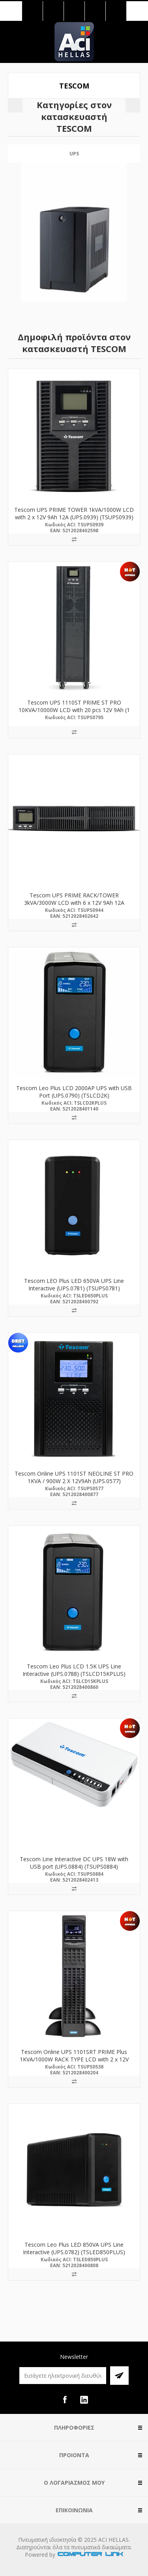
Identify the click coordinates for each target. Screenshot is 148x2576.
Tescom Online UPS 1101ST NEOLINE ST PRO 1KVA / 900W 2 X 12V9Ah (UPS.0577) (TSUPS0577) (74, 1481)
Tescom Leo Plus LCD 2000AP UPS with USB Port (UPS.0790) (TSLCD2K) (74, 1091)
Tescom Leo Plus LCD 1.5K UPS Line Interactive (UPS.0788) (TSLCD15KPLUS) (74, 1670)
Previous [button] (15, 105)
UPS (74, 153)
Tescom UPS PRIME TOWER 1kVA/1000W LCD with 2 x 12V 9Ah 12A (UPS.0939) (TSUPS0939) (74, 513)
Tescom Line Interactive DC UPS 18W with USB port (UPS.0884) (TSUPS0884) (74, 1862)
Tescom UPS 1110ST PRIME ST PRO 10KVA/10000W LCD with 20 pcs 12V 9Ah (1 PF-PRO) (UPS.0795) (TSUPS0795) (74, 710)
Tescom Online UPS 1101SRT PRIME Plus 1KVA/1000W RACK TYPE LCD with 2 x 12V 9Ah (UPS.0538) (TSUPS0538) (74, 2059)
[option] (74, 229)
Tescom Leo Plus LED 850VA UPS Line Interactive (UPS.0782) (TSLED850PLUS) (74, 2248)
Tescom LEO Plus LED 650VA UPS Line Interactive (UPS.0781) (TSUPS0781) (74, 1284)
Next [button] (133, 105)
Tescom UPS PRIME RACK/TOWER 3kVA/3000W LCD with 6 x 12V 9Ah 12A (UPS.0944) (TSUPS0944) (74, 902)
